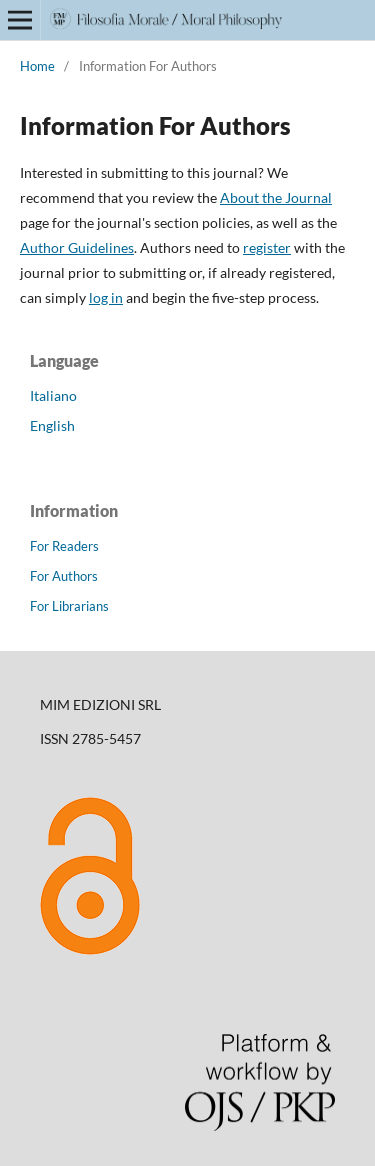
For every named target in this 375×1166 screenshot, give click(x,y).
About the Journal (276, 197)
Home (37, 66)
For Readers (64, 546)
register (267, 247)
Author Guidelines (77, 247)
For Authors (64, 576)
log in (106, 297)
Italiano (53, 395)
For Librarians (69, 606)
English (52, 425)
